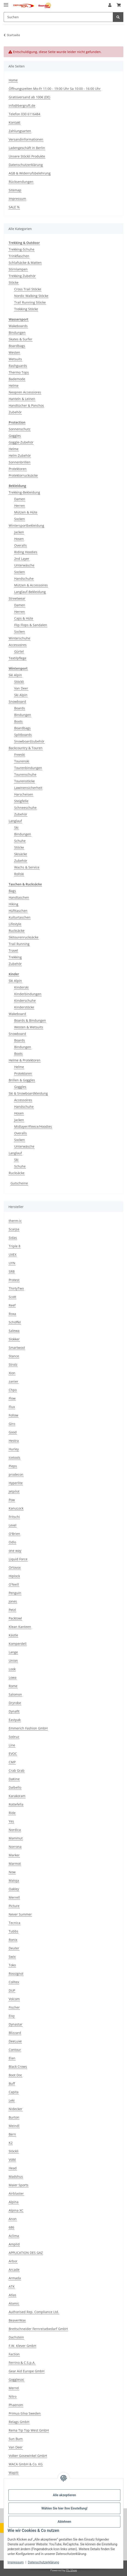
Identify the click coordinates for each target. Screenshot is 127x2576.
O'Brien (14, 1533)
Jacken (19, 532)
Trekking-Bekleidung (24, 492)
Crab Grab (16, 1770)
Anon (13, 2219)
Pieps (13, 1466)
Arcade (14, 2269)
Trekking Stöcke (26, 309)
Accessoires (18, 645)
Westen (14, 352)
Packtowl (15, 1618)
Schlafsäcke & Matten (25, 262)
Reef (12, 1305)
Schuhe (20, 841)
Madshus (16, 2176)
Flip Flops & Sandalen (30, 625)
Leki (12, 2100)
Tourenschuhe (25, 774)
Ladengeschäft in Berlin (27, 148)
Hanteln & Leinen (22, 399)
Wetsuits (15, 359)
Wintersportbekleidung (26, 525)
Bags (12, 891)
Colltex (14, 1982)
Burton (14, 2117)
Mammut (16, 1838)
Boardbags (17, 346)
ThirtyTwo (16, 1288)
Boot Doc (15, 2075)
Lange (13, 1652)
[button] (110, 5)
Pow (12, 1500)
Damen (19, 499)
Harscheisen (23, 794)
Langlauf (15, 821)
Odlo (12, 1542)
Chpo (13, 1390)
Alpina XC (16, 2210)
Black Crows (18, 2066)
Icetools (14, 1457)
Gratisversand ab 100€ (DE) (29, 97)
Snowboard (17, 701)
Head (13, 2168)
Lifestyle (15, 924)
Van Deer (21, 688)
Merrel (14, 2388)
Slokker (14, 1339)
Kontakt (14, 122)
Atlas (12, 2295)
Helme (14, 385)
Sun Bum (16, 2439)
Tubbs (13, 1931)
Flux (12, 1407)
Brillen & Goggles (22, 1080)
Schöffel (15, 1322)
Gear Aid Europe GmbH (26, 2371)
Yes (11, 1821)
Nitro (12, 2396)
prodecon (16, 1474)
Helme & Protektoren (25, 1060)
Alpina (14, 2202)
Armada (15, 2278)
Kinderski (21, 987)
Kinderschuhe (25, 1000)
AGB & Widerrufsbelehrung (30, 173)
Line (12, 1745)
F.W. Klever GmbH (22, 2346)
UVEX (12, 1254)
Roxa (12, 1314)
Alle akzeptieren (64, 2495)
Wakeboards (18, 326)
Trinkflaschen (19, 256)
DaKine (14, 1779)
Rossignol (16, 1973)
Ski (16, 827)
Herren (19, 505)
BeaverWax (17, 2320)
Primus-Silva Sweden (25, 2413)
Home (13, 80)
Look (12, 1669)
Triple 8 (14, 1246)
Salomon (15, 1694)
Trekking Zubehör (22, 276)
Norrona (15, 1846)
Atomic (14, 2303)
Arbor (13, 2261)
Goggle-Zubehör (21, 442)
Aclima (14, 2236)
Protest (14, 1280)
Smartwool (17, 1347)
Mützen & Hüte (25, 512)
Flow (12, 1398)
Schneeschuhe (25, 807)
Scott (12, 1297)
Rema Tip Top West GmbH (29, 2430)
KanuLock (16, 1508)
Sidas (13, 1237)
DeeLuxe (15, 2041)
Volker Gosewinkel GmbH (28, 2455)
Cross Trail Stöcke (27, 289)
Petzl (12, 1610)
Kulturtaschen (19, 917)
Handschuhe (24, 578)
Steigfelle (21, 801)
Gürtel (19, 651)
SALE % (14, 207)
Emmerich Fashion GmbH (28, 1728)
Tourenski (21, 761)
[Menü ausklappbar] (6, 3)
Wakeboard (17, 1014)
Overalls (20, 545)
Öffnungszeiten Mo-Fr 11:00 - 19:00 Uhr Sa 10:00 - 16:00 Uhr (55, 88)
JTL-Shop (71, 2570)
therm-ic (15, 1221)
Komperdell (18, 1643)
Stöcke (14, 282)
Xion (12, 1373)
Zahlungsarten (20, 131)
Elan (12, 2058)
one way (15, 1550)
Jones (13, 1601)
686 (11, 2227)
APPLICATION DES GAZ (26, 2252)
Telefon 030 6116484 (24, 114)
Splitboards (23, 734)
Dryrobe (15, 1703)
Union (13, 1660)
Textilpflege (17, 658)
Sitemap (15, 190)
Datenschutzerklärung (43, 2562)
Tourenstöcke (24, 781)
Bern (12, 2134)
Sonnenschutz (19, 429)
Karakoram (17, 1796)
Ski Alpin (15, 675)
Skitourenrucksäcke (23, 937)
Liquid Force (18, 1559)
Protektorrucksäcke (23, 475)
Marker (14, 1855)
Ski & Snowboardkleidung (28, 1093)
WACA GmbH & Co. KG (26, 2464)
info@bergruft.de (22, 105)
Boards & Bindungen (30, 1020)
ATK (12, 2286)
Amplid (14, 2244)
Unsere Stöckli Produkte (27, 156)
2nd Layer (21, 558)
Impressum (16, 2562)
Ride (12, 1813)
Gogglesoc (16, 2379)
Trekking (15, 957)
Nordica (15, 1830)
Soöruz (14, 1736)
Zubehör (15, 412)
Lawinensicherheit (28, 788)
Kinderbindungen (27, 994)
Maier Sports (18, 2185)
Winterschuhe (19, 638)
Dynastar (15, 2024)
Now (12, 1872)
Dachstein (16, 2337)
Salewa (14, 1330)
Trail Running (19, 944)
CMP (12, 1762)
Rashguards (18, 365)
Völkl (12, 2159)
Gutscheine (19, 1183)
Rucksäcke (16, 930)
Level (12, 1525)
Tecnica (14, 1923)
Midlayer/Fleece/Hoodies (33, 1126)
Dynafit (14, 1711)
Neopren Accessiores (25, 392)
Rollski (19, 874)
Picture (14, 1906)
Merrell (14, 1897)
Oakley (14, 1889)
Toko (12, 1965)
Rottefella (16, 1804)
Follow (13, 1415)
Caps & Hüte (23, 618)
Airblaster (16, 2193)
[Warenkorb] (118, 5)
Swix (12, 1956)
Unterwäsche (24, 565)
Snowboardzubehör (29, 741)
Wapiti (14, 2472)
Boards (19, 708)
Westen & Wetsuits (28, 1027)
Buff (12, 2083)
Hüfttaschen (18, 911)
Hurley (14, 1449)
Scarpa (14, 1229)
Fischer (14, 2007)
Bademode (17, 379)
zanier (13, 1381)
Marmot (15, 1863)
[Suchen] (58, 17)
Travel (13, 950)
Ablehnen (64, 2521)
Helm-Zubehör (20, 455)
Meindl (14, 2126)
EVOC (13, 1753)
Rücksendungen (21, 181)
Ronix (13, 1939)
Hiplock (14, 1576)
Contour (15, 2049)
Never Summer (20, 1914)
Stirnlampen (18, 269)
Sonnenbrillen (19, 462)
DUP (12, 1990)
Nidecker (15, 2109)
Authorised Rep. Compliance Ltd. (34, 2312)
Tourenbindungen (28, 768)
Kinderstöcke (24, 1007)
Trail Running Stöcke (30, 302)
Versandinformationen (26, 139)
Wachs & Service (26, 867)
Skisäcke (20, 854)
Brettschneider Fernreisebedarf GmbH (38, 2329)
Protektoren (18, 469)
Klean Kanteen (20, 1627)
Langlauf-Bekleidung (30, 592)
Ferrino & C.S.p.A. (22, 2362)
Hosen (19, 539)
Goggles (15, 435)
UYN (12, 1263)
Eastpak (15, 1720)
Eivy (12, 2016)
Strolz (13, 1364)
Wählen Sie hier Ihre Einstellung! (64, 2508)
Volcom (14, 1999)
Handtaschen (19, 897)
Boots (18, 721)
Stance (14, 1356)
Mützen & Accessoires (31, 585)
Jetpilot (14, 1491)
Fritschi (14, 1517)
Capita (14, 2092)
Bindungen (17, 332)
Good (13, 1432)
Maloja (14, 1880)
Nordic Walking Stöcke (31, 296)
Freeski (19, 754)
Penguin (15, 1593)
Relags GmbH (19, 2422)
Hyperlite (16, 1483)
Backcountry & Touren (26, 748)
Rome (13, 1686)
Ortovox (15, 1567)
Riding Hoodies (25, 552)
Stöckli (19, 681)
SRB (12, 1271)
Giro (12, 1424)
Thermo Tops (19, 372)
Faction (14, 2354)
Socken (19, 519)
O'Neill (14, 1584)
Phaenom (16, 2405)
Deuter (14, 1948)
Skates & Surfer (20, 339)
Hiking (13, 904)
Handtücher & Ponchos (26, 405)
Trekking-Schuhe (21, 249)
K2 (11, 2142)
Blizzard (15, 2033)
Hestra (14, 1440)
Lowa (12, 1677)
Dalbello (15, 1787)
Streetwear (17, 598)
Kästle (13, 1635)
